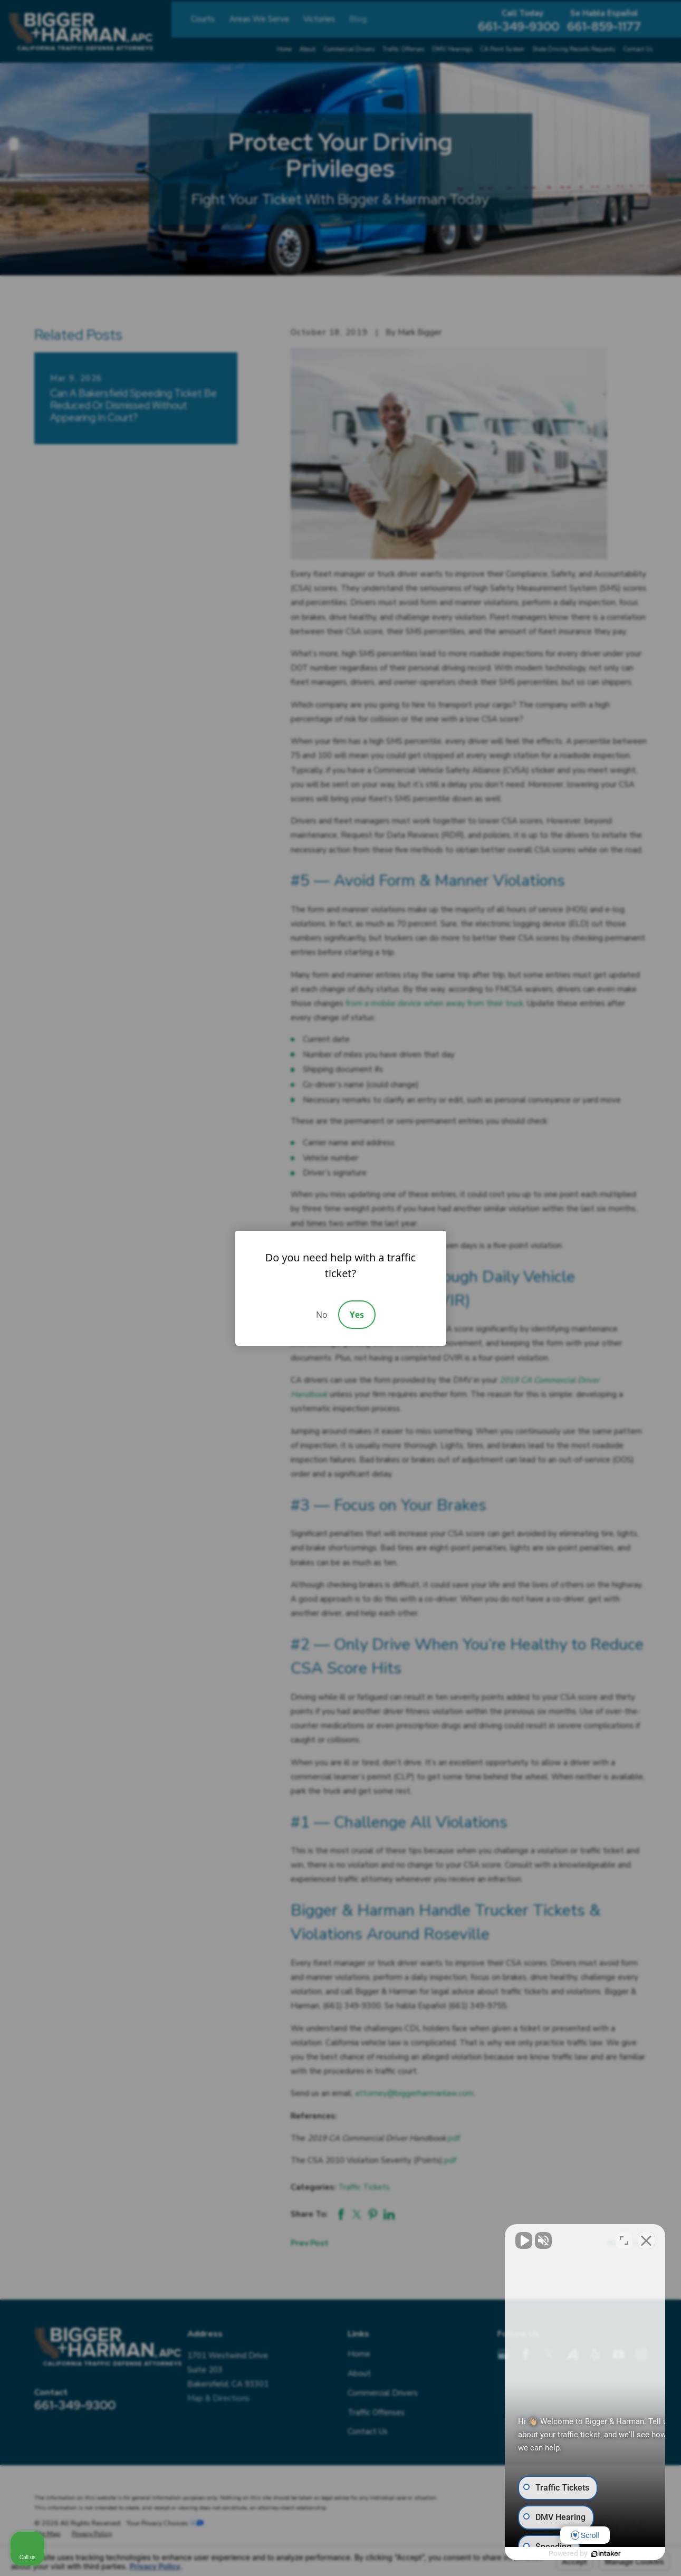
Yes (357, 1314)
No (322, 1314)
